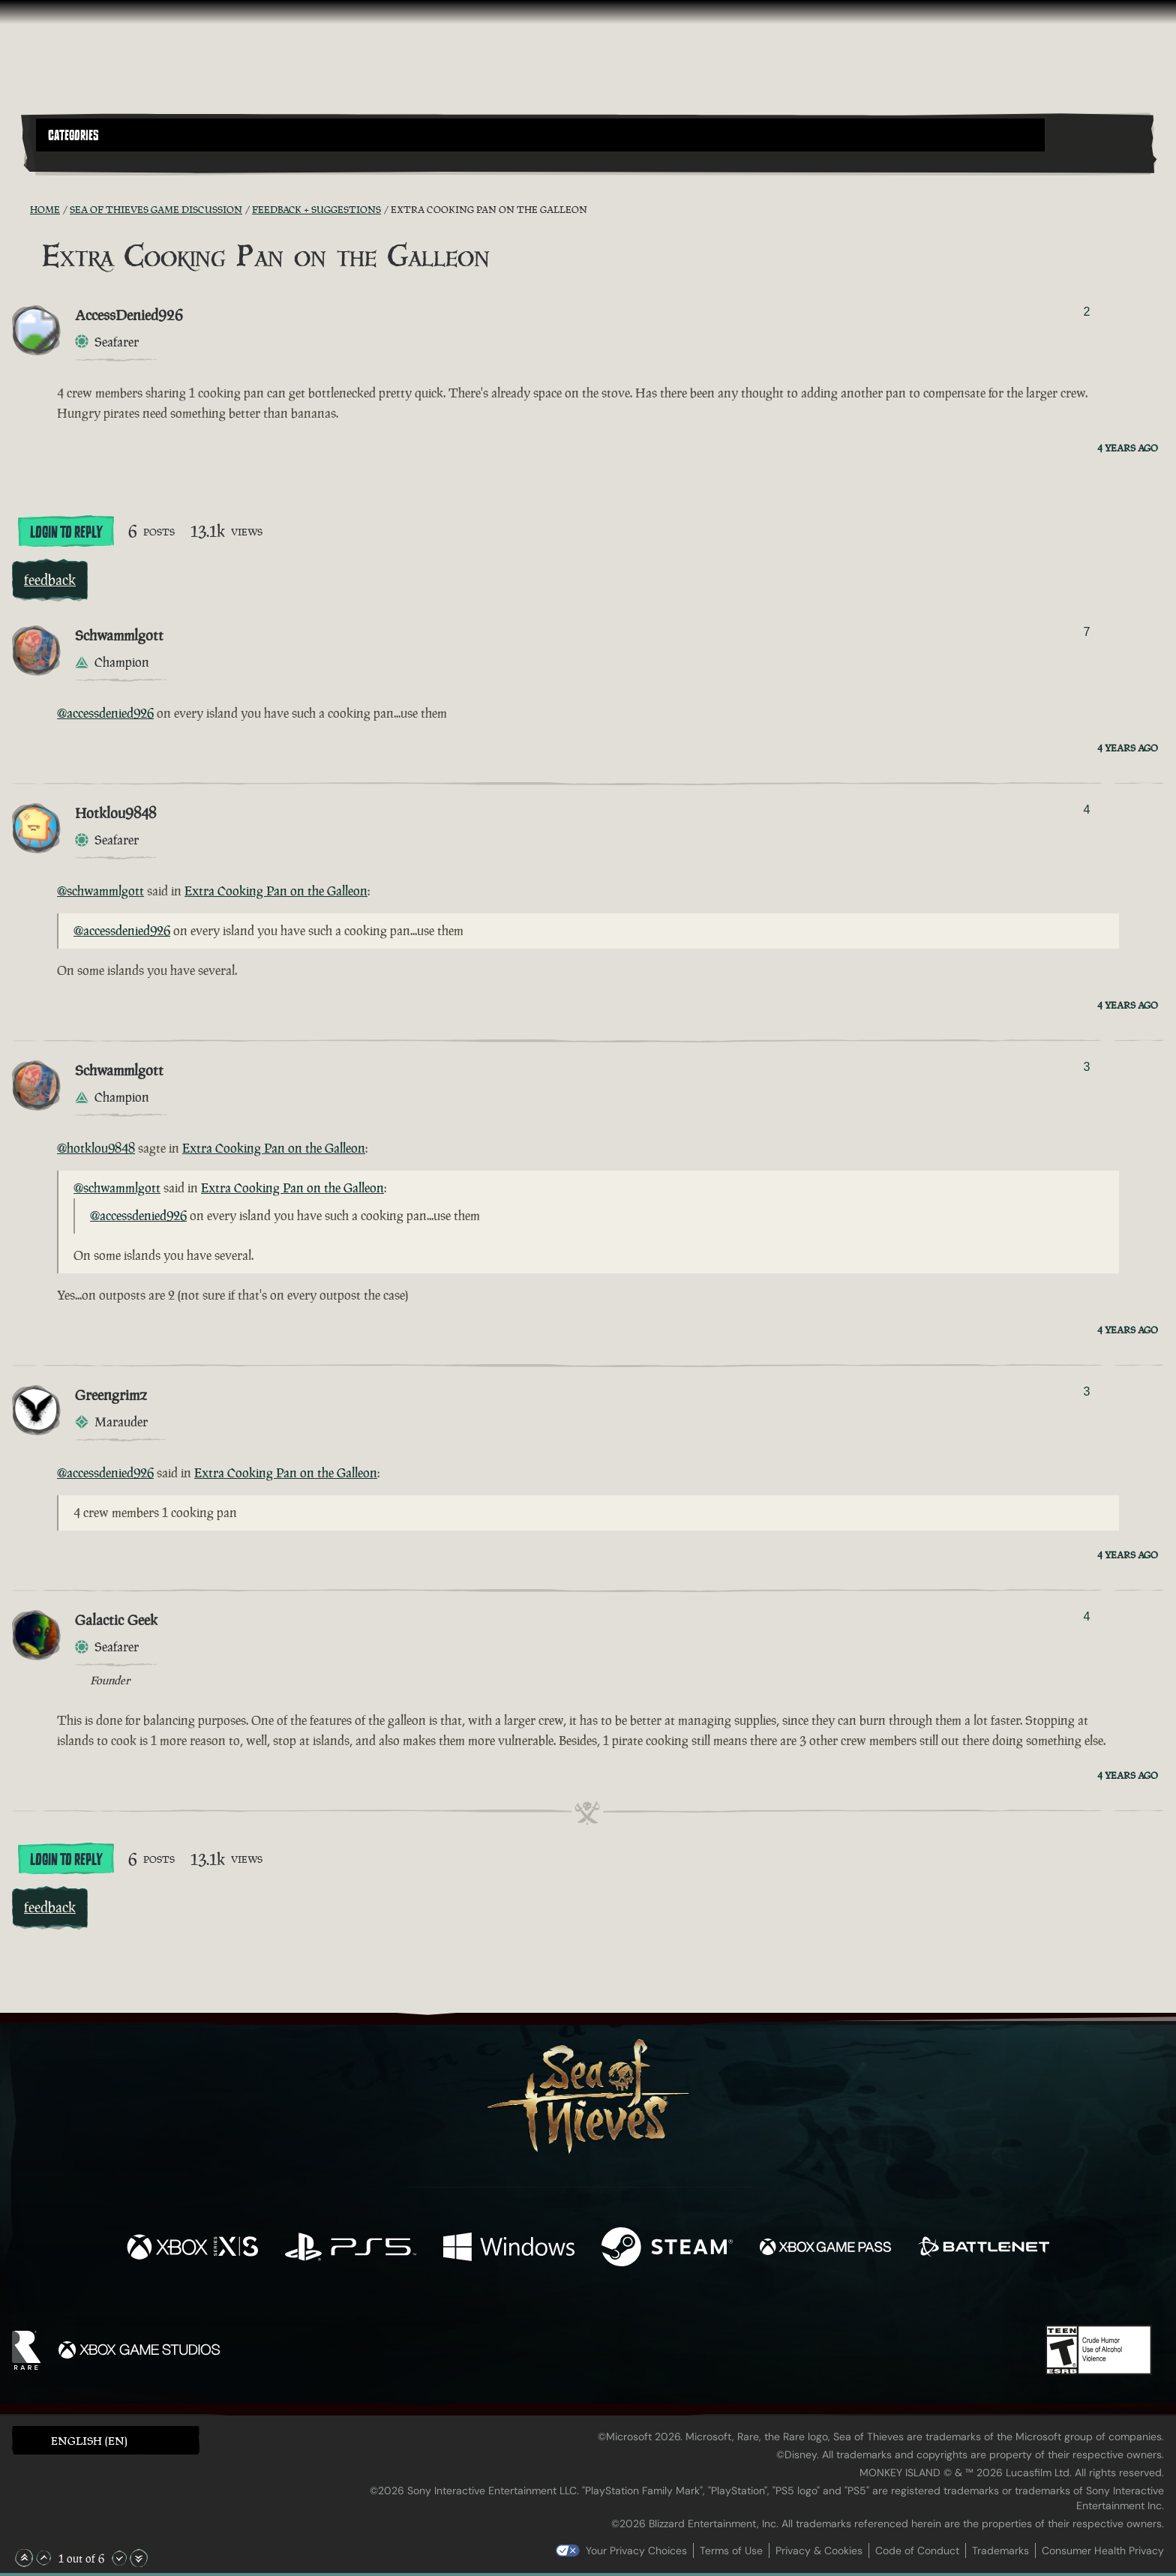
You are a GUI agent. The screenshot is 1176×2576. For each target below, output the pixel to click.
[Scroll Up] (43, 2558)
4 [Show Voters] (1086, 809)
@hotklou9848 (96, 1148)
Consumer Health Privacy (1103, 2550)
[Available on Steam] (667, 2249)
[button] (540, 134)
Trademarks (1000, 2550)
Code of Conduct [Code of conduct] (917, 2550)
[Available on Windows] (509, 2249)
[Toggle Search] (80, 160)
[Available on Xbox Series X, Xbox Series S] (192, 2249)
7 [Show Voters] (1086, 631)
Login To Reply (66, 532)
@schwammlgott (100, 891)
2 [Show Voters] (1086, 311)
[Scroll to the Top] (24, 2558)
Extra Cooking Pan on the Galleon (276, 891)
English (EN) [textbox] (89, 2441)
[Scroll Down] (119, 2558)
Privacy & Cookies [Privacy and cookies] (819, 2550)
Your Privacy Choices (636, 2550)
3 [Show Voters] (1086, 1066)
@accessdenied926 (105, 713)
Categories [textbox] (73, 135)
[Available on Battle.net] (983, 2249)
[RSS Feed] (21, 209)
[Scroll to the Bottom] (139, 2558)
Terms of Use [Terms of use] (731, 2550)
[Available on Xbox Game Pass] (825, 2249)
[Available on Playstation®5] (351, 2249)
